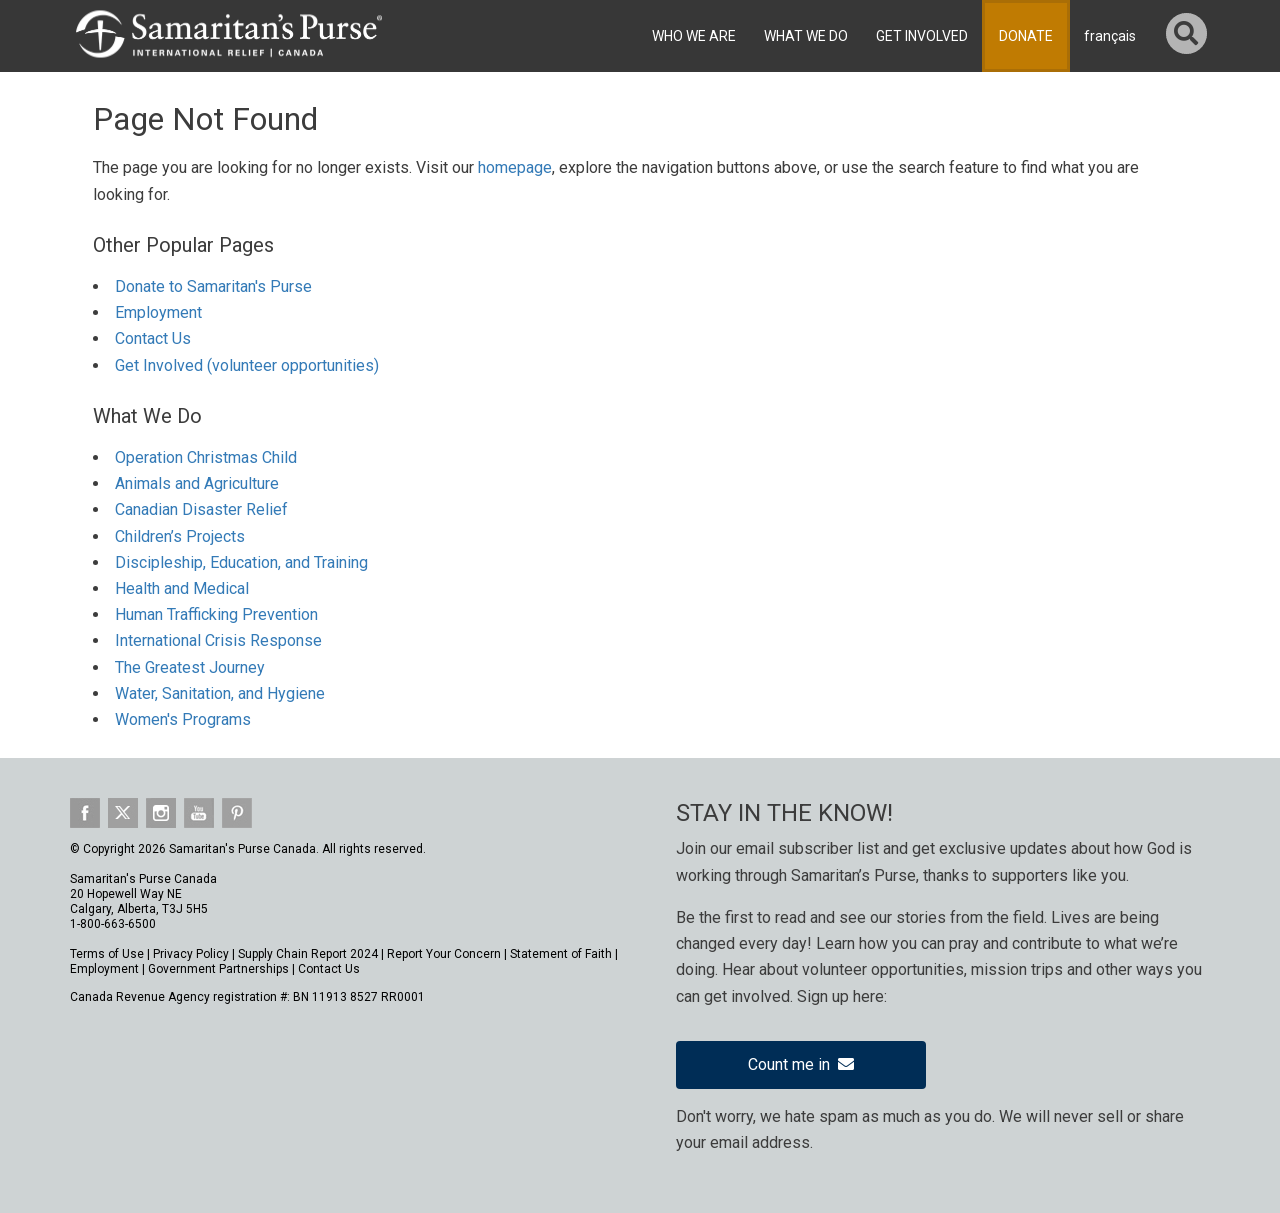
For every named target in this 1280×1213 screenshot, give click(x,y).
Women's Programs (183, 719)
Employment (158, 312)
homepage (515, 167)
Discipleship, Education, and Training (241, 562)
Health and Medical (182, 588)
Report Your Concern (444, 954)
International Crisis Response (218, 640)
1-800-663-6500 (113, 924)
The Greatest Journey (190, 667)
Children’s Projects (180, 536)
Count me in (801, 1064)
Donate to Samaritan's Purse (213, 286)
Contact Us (153, 338)
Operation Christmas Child (206, 457)
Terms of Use (107, 954)
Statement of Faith (561, 954)
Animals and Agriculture (197, 483)
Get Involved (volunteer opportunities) (247, 365)
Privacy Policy (191, 954)
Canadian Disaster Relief (201, 509)
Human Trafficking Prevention (216, 614)
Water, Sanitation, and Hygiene (220, 693)
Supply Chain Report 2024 (308, 954)
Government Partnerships (218, 969)
